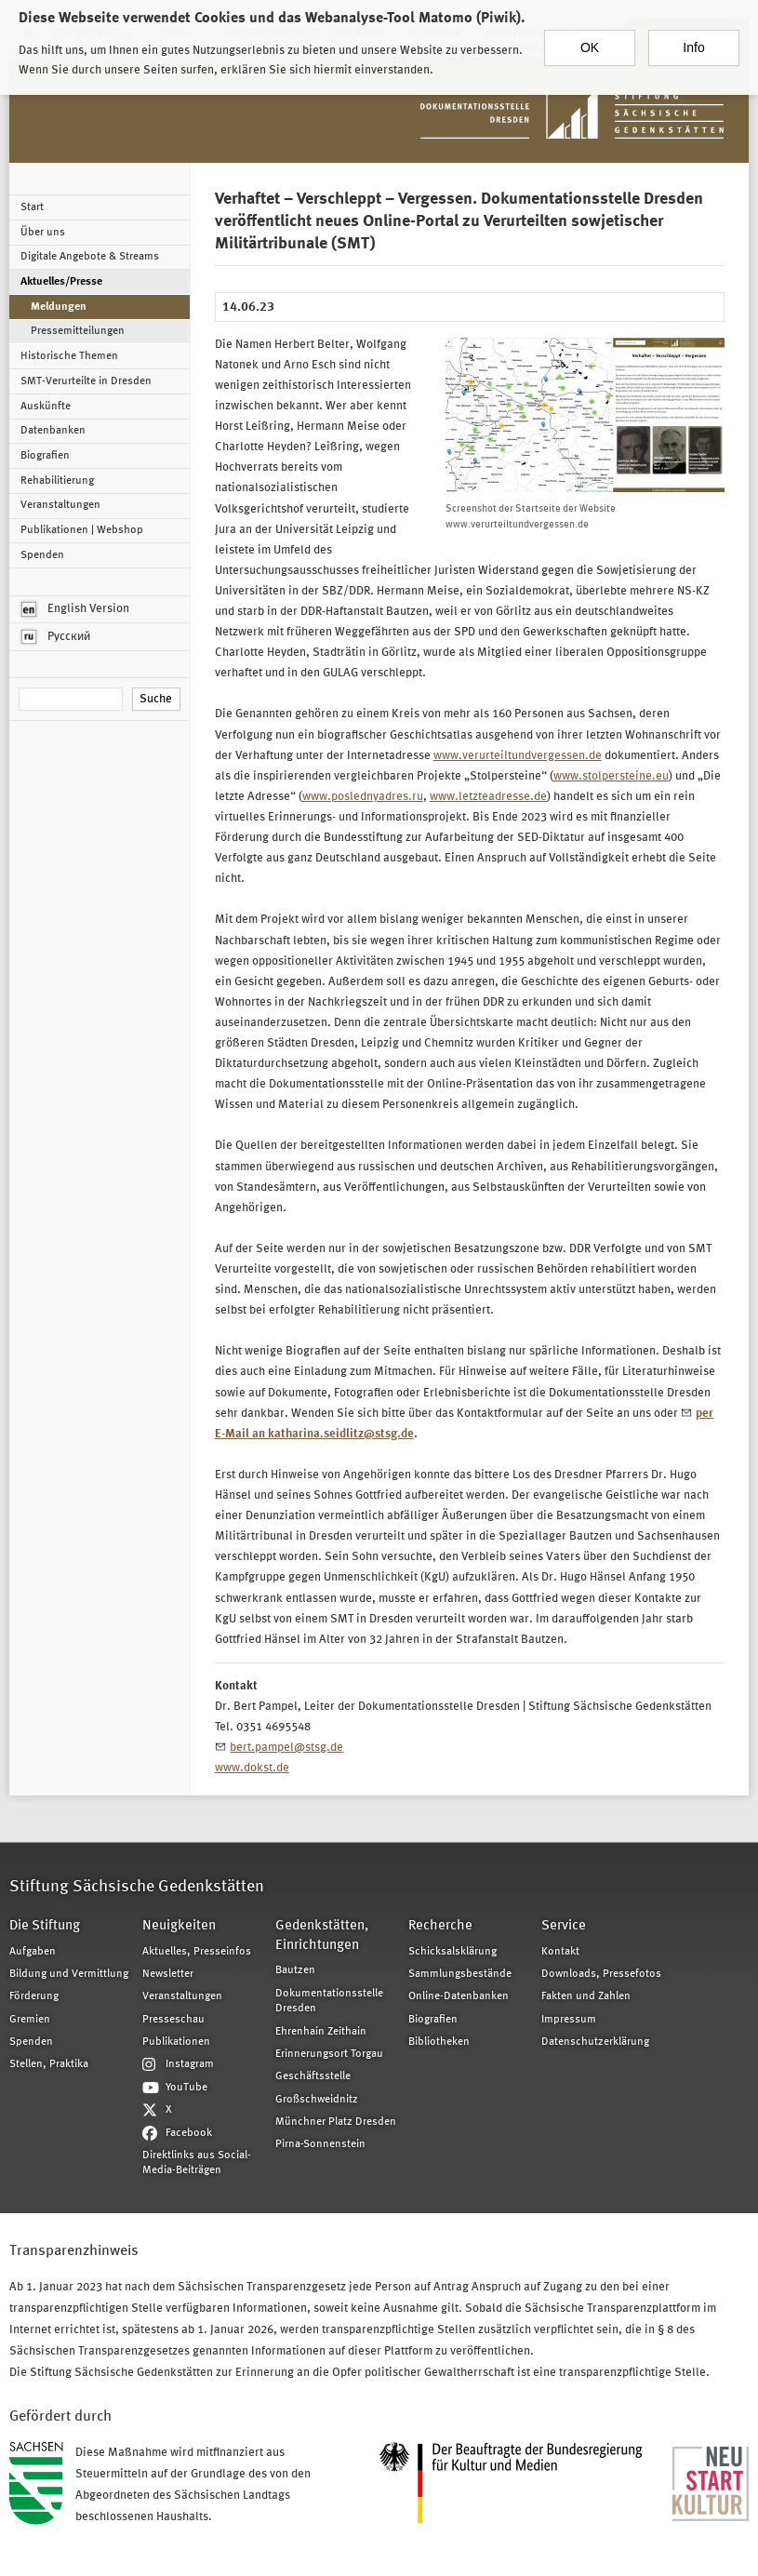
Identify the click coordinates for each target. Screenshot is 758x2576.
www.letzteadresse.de (488, 797)
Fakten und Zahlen (586, 1996)
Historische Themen (69, 356)
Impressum (568, 2019)
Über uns (42, 232)
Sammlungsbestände (460, 1974)
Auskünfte (45, 406)
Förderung (34, 1996)
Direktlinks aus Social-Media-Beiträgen (196, 2163)
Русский (55, 637)
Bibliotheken (439, 2042)
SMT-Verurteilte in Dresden (86, 381)
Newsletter (167, 1974)
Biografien (45, 455)
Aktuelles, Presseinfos (196, 1951)
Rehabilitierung (57, 481)
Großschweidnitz (316, 2099)
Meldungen (58, 307)
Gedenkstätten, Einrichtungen (321, 1936)
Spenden (42, 555)
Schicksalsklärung (452, 1951)
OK (589, 40)
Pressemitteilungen (78, 331)
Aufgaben (32, 1951)
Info (693, 40)
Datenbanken (53, 430)
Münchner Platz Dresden (335, 2122)
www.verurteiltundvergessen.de (517, 756)
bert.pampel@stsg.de (286, 1748)
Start (32, 207)
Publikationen (176, 2042)
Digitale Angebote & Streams (89, 256)
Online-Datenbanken (458, 1996)
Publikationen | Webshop (81, 530)
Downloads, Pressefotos (601, 1974)
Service (563, 1926)
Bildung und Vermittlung (68, 1974)
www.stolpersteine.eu (611, 776)
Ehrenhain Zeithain (320, 2031)
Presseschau (173, 2019)
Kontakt (560, 1951)
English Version (75, 609)
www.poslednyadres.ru (362, 797)
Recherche (440, 1926)
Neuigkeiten (179, 1926)
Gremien (29, 2019)
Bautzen (295, 1970)
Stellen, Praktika (48, 2064)
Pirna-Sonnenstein (320, 2144)
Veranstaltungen (60, 505)
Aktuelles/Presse (61, 281)
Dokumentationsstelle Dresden (329, 2001)
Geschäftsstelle (313, 2076)
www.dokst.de (252, 1768)
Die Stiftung (44, 1926)
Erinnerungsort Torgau (329, 2054)
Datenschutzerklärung (595, 2042)
